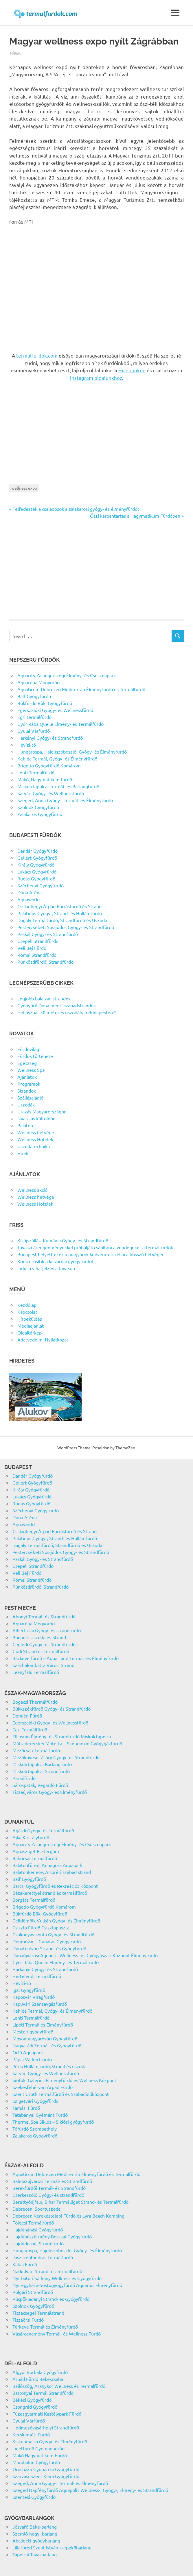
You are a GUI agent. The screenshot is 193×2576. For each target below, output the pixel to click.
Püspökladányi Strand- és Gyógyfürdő (50, 2299)
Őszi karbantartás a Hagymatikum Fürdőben (135, 516)
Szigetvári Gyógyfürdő (35, 2101)
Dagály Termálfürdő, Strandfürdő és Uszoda (62, 920)
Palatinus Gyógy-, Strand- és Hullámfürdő (59, 913)
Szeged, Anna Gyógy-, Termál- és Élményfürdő (65, 800)
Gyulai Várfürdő (33, 731)
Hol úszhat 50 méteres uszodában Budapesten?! (66, 1012)
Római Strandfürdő (36, 955)
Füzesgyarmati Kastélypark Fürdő (46, 2413)
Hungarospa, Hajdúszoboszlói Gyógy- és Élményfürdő (72, 751)
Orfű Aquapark (27, 2052)
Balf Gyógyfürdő (34, 696)
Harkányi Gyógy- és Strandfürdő (50, 738)
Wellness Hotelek (35, 1139)
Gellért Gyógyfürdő (37, 857)
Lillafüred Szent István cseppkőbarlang (51, 2547)
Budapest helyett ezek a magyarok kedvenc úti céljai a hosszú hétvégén (91, 1254)
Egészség (27, 1063)
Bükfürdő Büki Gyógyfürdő (44, 703)
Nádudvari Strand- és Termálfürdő (47, 2271)
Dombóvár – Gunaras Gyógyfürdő (46, 1941)
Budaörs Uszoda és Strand (39, 1637)
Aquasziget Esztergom (35, 1851)
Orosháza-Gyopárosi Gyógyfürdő (45, 2469)
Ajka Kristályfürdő (30, 1837)
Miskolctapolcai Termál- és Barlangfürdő (58, 786)
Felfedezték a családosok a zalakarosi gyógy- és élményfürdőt (75, 509)
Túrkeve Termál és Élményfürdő (45, 2326)
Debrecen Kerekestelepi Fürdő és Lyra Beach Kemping (68, 2215)
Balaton (25, 1125)
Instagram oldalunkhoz (96, 378)
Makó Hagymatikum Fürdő (39, 2455)
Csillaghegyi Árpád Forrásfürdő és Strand (59, 906)
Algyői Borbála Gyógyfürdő (40, 2372)
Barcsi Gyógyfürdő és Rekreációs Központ (55, 1886)
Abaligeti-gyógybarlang (36, 2540)
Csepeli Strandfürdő (37, 941)
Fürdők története (35, 1056)
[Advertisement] (96, 285)
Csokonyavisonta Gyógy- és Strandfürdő (53, 1934)
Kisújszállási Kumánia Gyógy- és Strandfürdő (62, 1240)
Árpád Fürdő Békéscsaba (37, 2379)
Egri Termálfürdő (29, 1729)
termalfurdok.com (37, 355)
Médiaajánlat (30, 1325)
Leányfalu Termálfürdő (35, 1672)
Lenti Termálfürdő (35, 772)
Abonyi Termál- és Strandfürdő (44, 1616)
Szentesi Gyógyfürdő (34, 2497)
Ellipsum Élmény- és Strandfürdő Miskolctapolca (61, 1736)
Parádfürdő (24, 1778)
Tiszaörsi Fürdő (28, 2320)
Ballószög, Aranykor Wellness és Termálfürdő (58, 2386)
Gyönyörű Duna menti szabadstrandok (56, 1005)
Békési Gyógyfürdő (32, 2400)
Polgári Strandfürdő (32, 2292)
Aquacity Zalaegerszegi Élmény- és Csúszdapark (66, 675)
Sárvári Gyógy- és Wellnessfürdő (50, 793)
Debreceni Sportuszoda (36, 2209)
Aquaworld (28, 899)
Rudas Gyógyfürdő (36, 878)
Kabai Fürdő (24, 2264)
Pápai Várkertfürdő (32, 2059)
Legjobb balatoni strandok (44, 998)
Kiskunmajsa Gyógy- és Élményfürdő (49, 2441)
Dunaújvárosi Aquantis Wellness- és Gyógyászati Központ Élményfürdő (85, 1955)
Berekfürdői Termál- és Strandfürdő (49, 2188)
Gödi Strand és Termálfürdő (40, 1651)
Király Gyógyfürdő (35, 864)
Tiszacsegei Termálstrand (38, 2313)
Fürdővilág (28, 1049)
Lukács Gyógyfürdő (36, 871)
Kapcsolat (27, 1312)
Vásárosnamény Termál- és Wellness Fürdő (56, 2333)
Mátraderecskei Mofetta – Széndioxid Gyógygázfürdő (67, 1743)
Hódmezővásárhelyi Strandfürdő (45, 2427)
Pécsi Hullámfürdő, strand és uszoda (49, 2066)
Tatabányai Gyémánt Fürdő (40, 2115)
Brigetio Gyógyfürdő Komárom (49, 765)
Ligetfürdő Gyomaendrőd (38, 2448)
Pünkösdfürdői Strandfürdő (45, 962)
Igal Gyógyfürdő (28, 1990)
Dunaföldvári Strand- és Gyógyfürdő (49, 1948)
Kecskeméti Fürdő (31, 2434)
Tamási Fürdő (26, 2108)
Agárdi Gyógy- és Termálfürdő (43, 1830)
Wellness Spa (31, 1070)
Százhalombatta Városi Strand (43, 1665)
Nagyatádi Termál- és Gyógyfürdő (46, 2045)
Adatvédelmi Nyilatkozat (42, 1339)
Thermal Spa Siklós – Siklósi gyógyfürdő (53, 2122)
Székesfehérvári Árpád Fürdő (42, 2087)
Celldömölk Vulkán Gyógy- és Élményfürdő (56, 1920)
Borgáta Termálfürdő (33, 1900)
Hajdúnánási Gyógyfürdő (37, 2229)
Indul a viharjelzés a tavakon (46, 1268)
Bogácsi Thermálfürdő (35, 1702)
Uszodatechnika (33, 1146)
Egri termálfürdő (34, 717)
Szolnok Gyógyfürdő (38, 807)
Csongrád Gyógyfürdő (34, 2407)
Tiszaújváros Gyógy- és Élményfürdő (49, 1792)
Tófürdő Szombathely (34, 2128)
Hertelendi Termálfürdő (36, 1976)
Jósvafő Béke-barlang (34, 2526)
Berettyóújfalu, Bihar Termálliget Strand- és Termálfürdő (70, 2202)
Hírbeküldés (29, 1319)
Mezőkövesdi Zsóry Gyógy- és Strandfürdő (56, 1757)
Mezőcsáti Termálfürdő (36, 1750)
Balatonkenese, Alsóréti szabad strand (51, 1872)
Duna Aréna (29, 892)
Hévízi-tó (26, 744)
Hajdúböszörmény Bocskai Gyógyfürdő (52, 2236)
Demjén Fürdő (27, 1715)
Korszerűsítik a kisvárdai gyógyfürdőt (55, 1261)
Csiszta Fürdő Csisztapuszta (40, 1927)
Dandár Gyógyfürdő (37, 851)
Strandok (26, 1090)
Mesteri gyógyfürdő (32, 2031)
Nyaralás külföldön (36, 1118)
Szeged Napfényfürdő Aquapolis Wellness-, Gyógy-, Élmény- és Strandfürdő (90, 2490)
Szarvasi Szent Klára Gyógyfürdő (45, 2476)
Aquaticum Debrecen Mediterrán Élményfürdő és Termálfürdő (81, 689)
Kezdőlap (26, 1305)
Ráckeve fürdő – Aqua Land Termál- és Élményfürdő (65, 1658)
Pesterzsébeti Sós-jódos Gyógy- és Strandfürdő (65, 927)
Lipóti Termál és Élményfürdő (42, 2024)
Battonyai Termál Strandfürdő (42, 2393)
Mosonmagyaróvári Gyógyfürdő (44, 2038)
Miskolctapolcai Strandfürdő (41, 1771)
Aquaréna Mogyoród (38, 682)
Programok (28, 1084)
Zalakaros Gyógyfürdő (39, 814)
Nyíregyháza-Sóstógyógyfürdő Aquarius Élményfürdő (67, 2285)
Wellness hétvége (35, 1132)
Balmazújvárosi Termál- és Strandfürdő (52, 2181)
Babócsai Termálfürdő (34, 1858)
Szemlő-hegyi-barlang (34, 2533)
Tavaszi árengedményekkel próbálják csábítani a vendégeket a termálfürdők (95, 1247)
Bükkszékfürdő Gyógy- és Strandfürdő (51, 1708)
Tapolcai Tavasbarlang (34, 2554)
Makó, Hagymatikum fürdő (44, 779)
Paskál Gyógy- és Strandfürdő (47, 934)
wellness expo (24, 488)
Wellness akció (32, 1190)
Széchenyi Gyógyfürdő (40, 885)
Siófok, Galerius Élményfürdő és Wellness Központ (64, 2080)
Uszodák (26, 1104)
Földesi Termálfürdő (33, 2222)
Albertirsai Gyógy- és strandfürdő (46, 1630)
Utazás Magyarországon (42, 1111)
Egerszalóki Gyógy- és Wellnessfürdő (55, 710)
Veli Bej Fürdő (31, 948)
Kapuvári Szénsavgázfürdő (39, 2004)
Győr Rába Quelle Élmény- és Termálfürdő (60, 724)
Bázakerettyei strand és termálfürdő (49, 1893)
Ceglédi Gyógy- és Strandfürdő (44, 1644)
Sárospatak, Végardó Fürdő (40, 1785)
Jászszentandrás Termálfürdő (42, 2257)
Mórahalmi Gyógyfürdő (36, 2462)
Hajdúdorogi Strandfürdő (38, 2243)
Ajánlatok (27, 1077)
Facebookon (132, 370)
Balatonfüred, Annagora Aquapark (47, 1865)
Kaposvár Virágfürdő (33, 1997)
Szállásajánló (30, 1097)
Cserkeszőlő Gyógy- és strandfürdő (48, 2195)
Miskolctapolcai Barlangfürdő (42, 1764)
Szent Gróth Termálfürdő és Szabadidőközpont (60, 2094)
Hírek (15, 53)
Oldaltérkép (29, 1332)
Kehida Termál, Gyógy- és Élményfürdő (57, 758)
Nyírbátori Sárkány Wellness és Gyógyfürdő (57, 2278)
